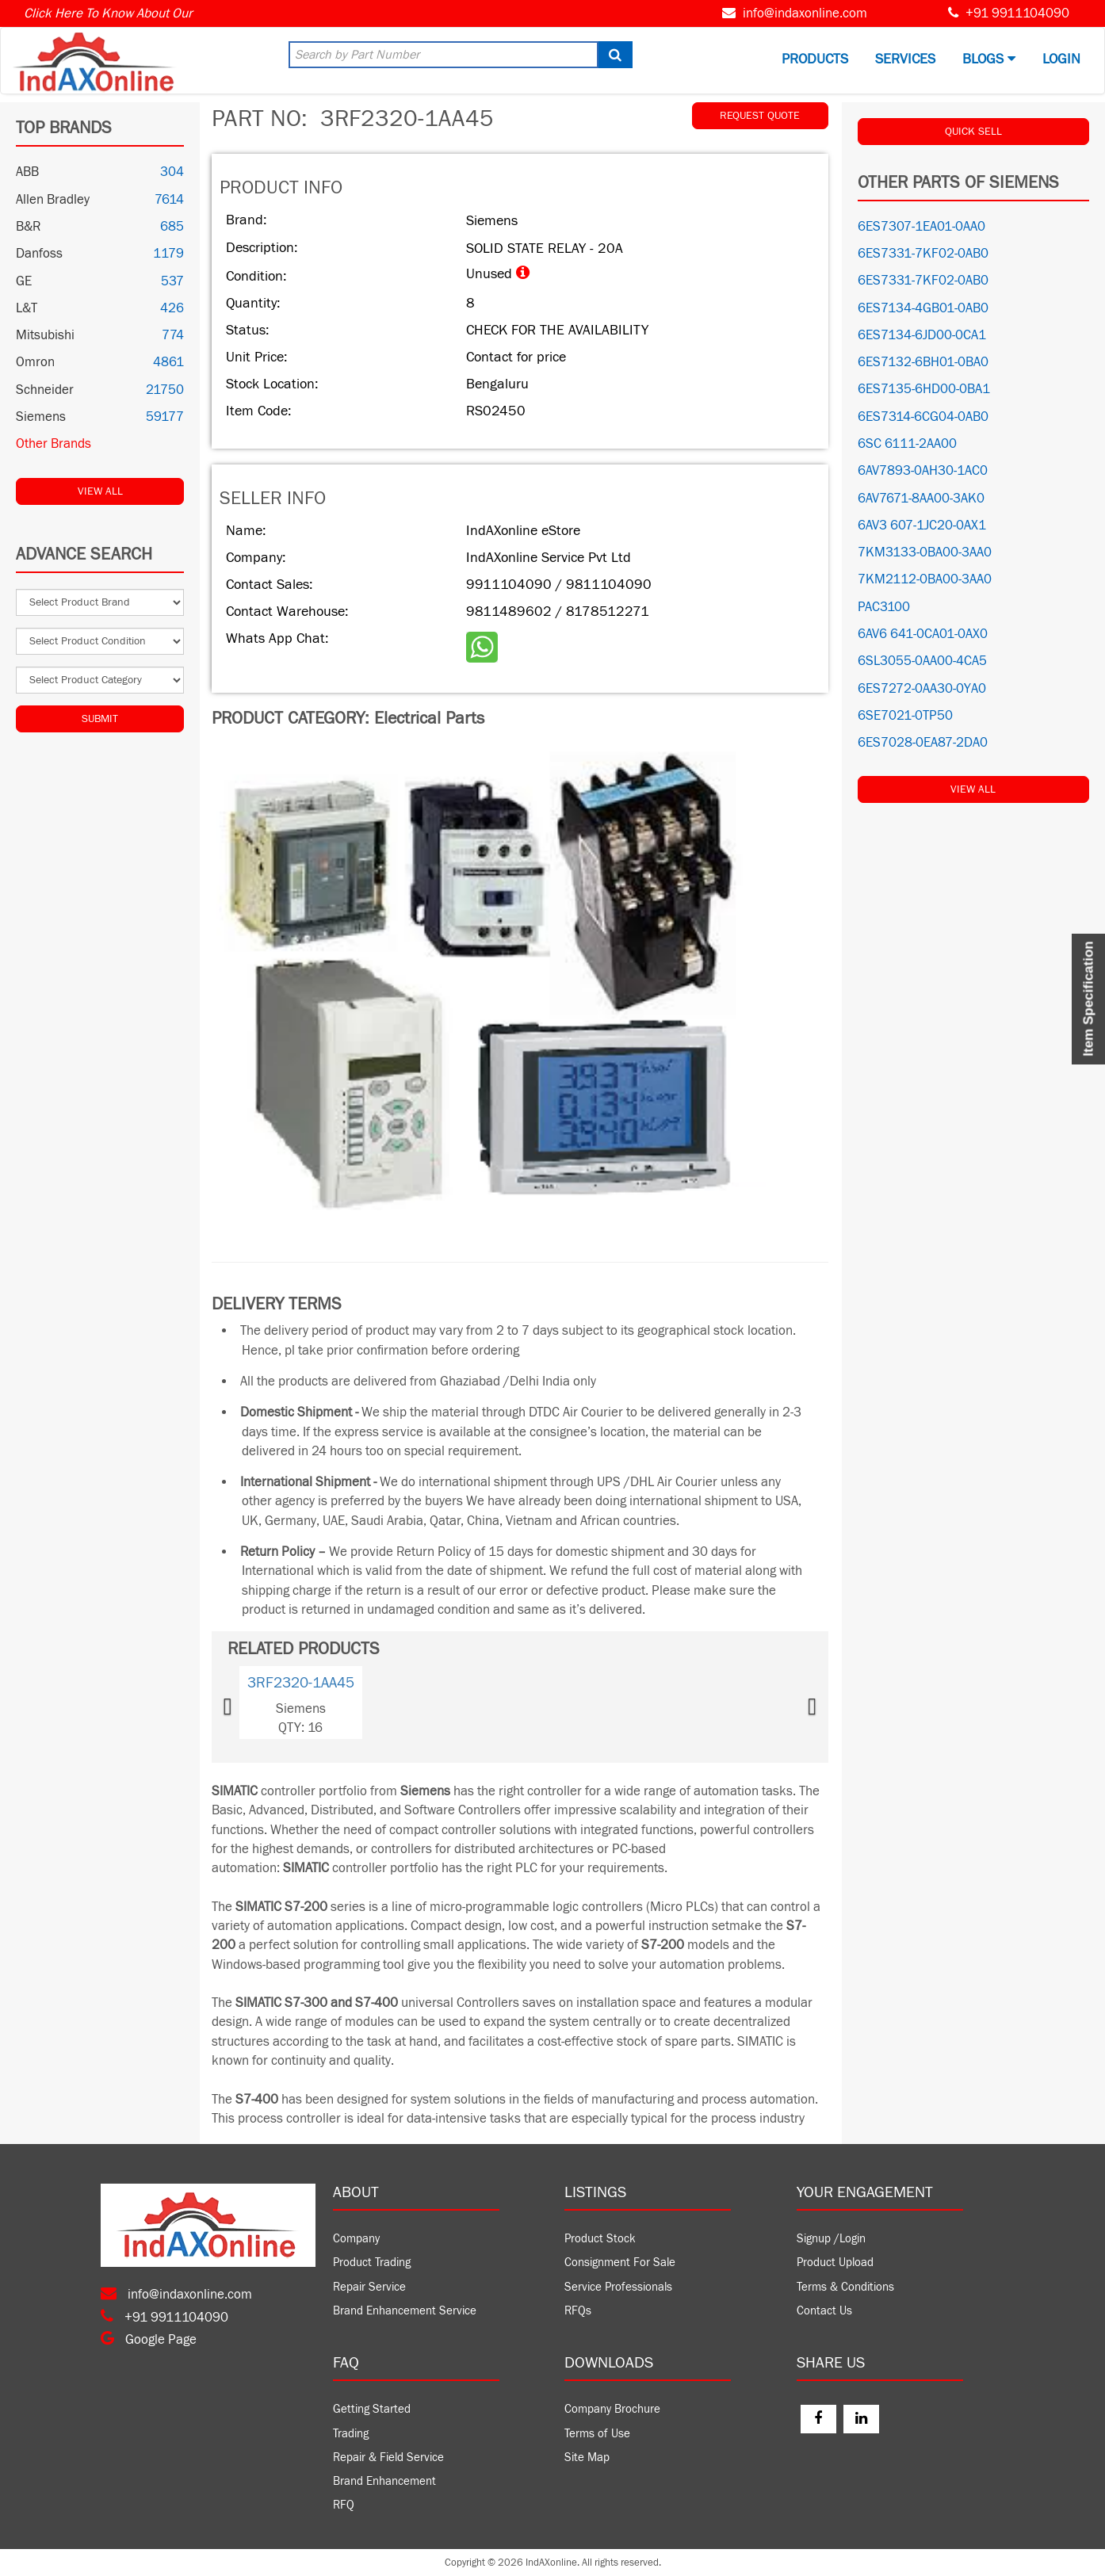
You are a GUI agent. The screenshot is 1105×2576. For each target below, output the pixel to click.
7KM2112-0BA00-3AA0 (925, 579)
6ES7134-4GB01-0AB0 (923, 308)
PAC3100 (884, 607)
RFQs (577, 2311)
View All (100, 491)
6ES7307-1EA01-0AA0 (921, 227)
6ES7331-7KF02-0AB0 (923, 254)
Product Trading (372, 2262)
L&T (26, 308)
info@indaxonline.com (805, 13)
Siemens (41, 417)
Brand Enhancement (384, 2481)
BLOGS (988, 59)
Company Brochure (612, 2409)
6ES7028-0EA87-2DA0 (923, 743)
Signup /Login (831, 2238)
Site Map (587, 2457)
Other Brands (53, 444)
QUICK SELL (973, 131)
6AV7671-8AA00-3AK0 (921, 498)
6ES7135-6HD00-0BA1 (924, 389)
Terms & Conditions (845, 2287)
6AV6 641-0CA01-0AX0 (923, 634)
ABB (27, 172)
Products (815, 59)
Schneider (45, 390)
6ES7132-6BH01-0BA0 (923, 362)
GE (24, 281)
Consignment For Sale (619, 2262)
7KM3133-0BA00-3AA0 (925, 552)
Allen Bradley (53, 200)
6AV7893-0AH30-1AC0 (923, 471)
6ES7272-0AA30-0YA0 (922, 689)
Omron (35, 362)
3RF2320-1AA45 (300, 1682)
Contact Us (824, 2311)
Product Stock (600, 2238)
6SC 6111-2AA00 (907, 444)
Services (905, 59)
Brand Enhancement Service (404, 2311)
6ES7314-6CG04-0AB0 (923, 417)
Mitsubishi (45, 335)
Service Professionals (618, 2287)
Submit (100, 719)
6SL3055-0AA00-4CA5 (922, 661)
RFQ (343, 2505)
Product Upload (835, 2262)
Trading (351, 2433)
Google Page (149, 2340)
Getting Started (372, 2409)
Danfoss (39, 254)
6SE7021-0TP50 (905, 716)
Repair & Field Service (388, 2457)
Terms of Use (597, 2433)
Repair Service (369, 2287)
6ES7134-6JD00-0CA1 (922, 335)
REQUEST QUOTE (760, 115)
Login (1061, 59)
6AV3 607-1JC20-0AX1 (922, 525)
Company (356, 2238)
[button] (250, 1702)
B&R (28, 227)
